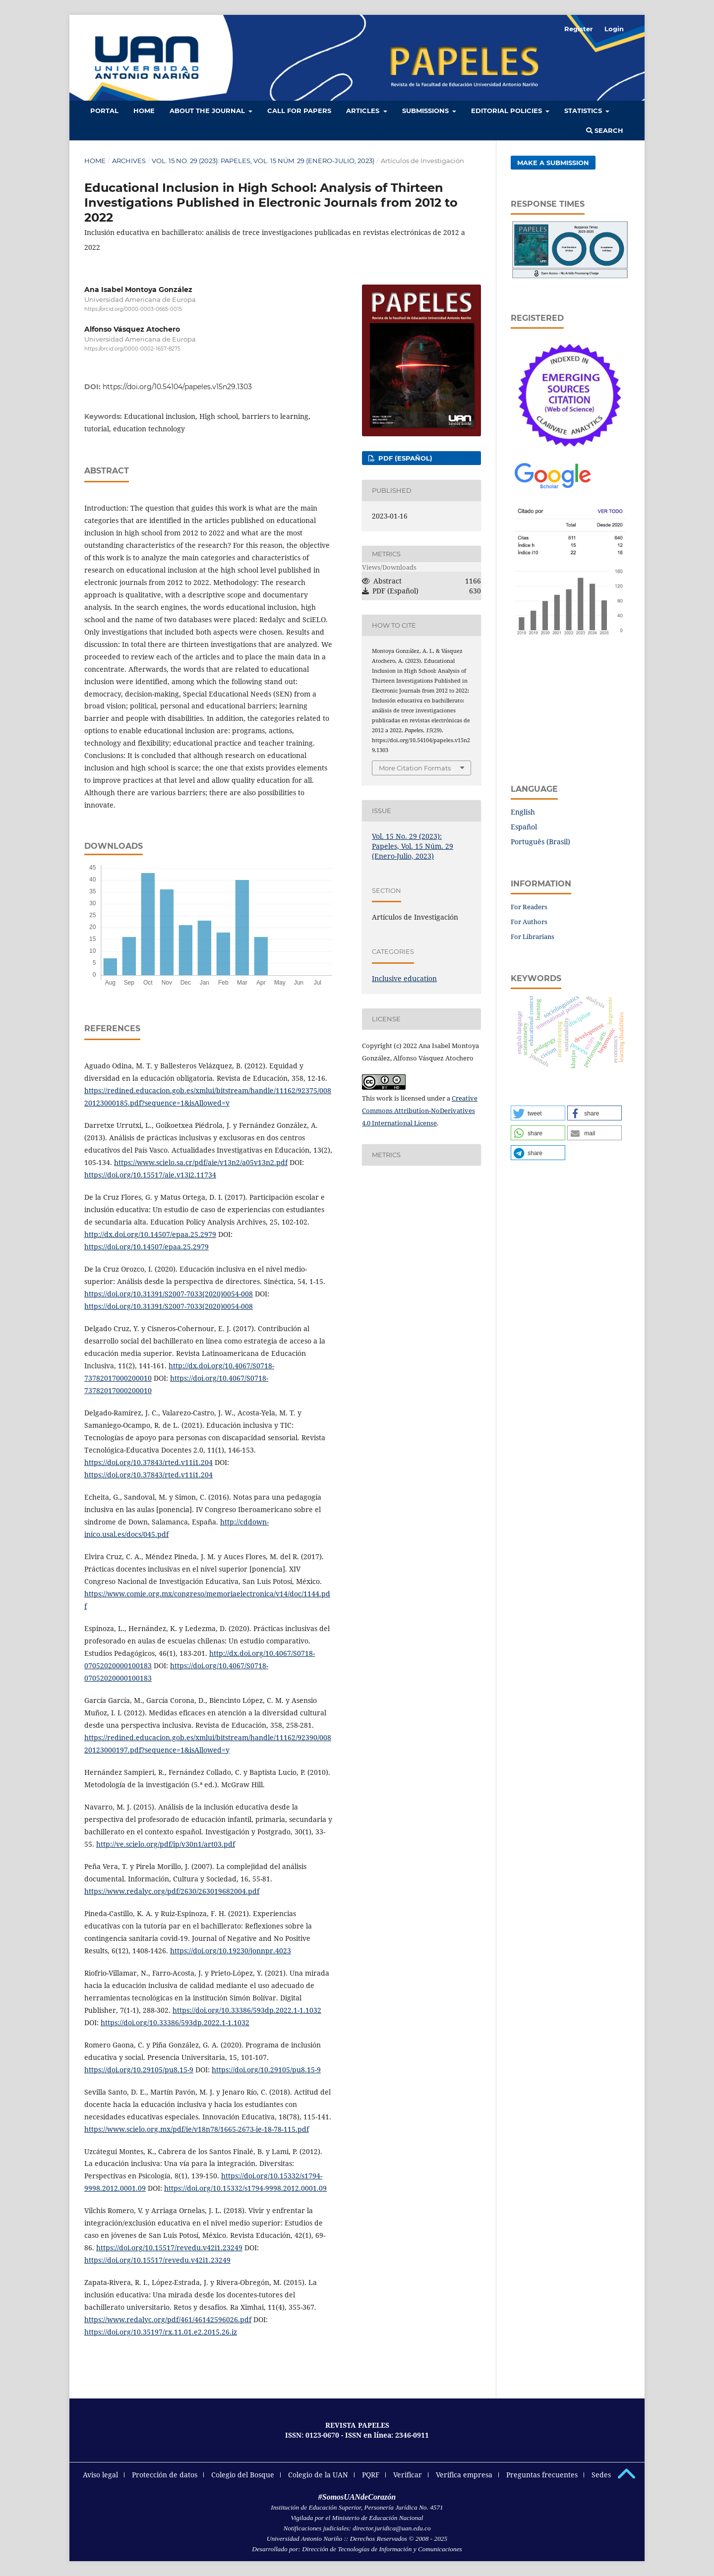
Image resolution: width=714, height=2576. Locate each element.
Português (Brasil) (540, 841)
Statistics (584, 111)
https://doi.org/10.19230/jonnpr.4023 (230, 1950)
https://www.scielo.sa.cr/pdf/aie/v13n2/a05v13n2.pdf (201, 1162)
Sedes (601, 2474)
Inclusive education (404, 978)
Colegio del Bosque (242, 2474)
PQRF (370, 2474)
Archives (129, 161)
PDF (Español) (404, 458)
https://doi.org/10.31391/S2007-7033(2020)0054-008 (168, 1293)
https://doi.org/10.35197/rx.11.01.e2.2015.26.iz (160, 2332)
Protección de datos (164, 2474)
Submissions (426, 111)
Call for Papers (299, 111)
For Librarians (532, 936)
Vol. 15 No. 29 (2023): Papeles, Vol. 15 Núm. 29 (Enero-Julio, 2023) (263, 161)
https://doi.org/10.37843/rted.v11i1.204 (148, 1462)
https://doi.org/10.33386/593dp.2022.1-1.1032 (247, 2010)
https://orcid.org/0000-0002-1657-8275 (132, 349)
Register (578, 29)
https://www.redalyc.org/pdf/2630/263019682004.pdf (171, 1891)
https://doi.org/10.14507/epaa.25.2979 (146, 1246)
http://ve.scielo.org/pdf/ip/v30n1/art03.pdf (165, 1844)
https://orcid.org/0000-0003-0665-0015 (133, 309)
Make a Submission (553, 163)
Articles (363, 111)
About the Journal (208, 111)
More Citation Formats (415, 768)
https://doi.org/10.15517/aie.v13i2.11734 (150, 1174)
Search (604, 130)
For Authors (529, 921)
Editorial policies (507, 111)
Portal (104, 111)
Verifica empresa (464, 2474)
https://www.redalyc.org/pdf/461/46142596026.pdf (167, 2319)
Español (524, 826)
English (523, 812)
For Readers (529, 906)
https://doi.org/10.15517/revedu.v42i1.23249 (169, 2247)
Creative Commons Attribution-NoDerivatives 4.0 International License (419, 1110)
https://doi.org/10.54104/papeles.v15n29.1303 (177, 386)
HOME (144, 111)
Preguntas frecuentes (542, 2474)
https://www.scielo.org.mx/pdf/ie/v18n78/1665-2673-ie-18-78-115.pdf (196, 2129)
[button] (538, 1113)
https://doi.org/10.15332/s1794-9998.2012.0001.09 (245, 2188)
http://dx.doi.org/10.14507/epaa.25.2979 (150, 1234)
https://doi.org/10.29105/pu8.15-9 (138, 2069)
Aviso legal (100, 2474)
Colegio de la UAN (318, 2474)
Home (95, 161)
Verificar (407, 2474)
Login (614, 29)
